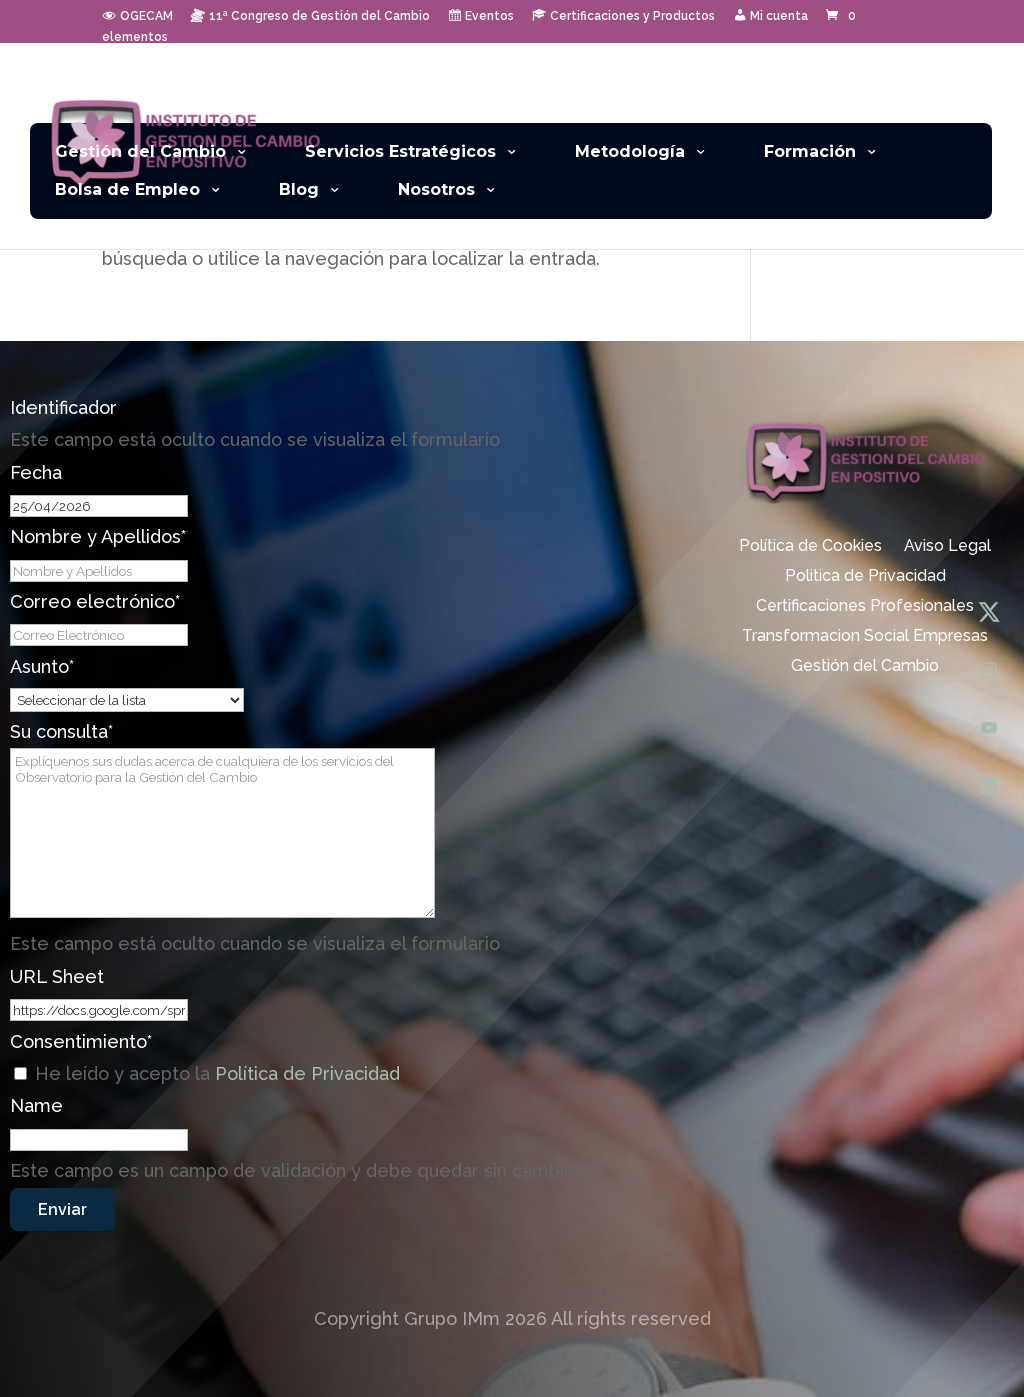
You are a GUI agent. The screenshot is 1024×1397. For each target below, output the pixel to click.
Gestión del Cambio (140, 151)
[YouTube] (989, 728)
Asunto (42, 666)
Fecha (36, 472)
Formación (810, 151)
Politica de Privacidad (865, 577)
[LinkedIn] (989, 786)
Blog (299, 189)
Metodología (630, 151)
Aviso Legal (947, 547)
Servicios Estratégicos (400, 151)
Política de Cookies (810, 547)
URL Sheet (57, 976)
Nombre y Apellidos (98, 536)
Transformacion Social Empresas (865, 637)
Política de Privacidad (307, 1073)
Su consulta (61, 731)
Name (36, 1105)
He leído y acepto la (217, 1073)
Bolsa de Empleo (127, 189)
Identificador (63, 407)
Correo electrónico (95, 601)
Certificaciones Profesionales (865, 607)
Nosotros (436, 189)
